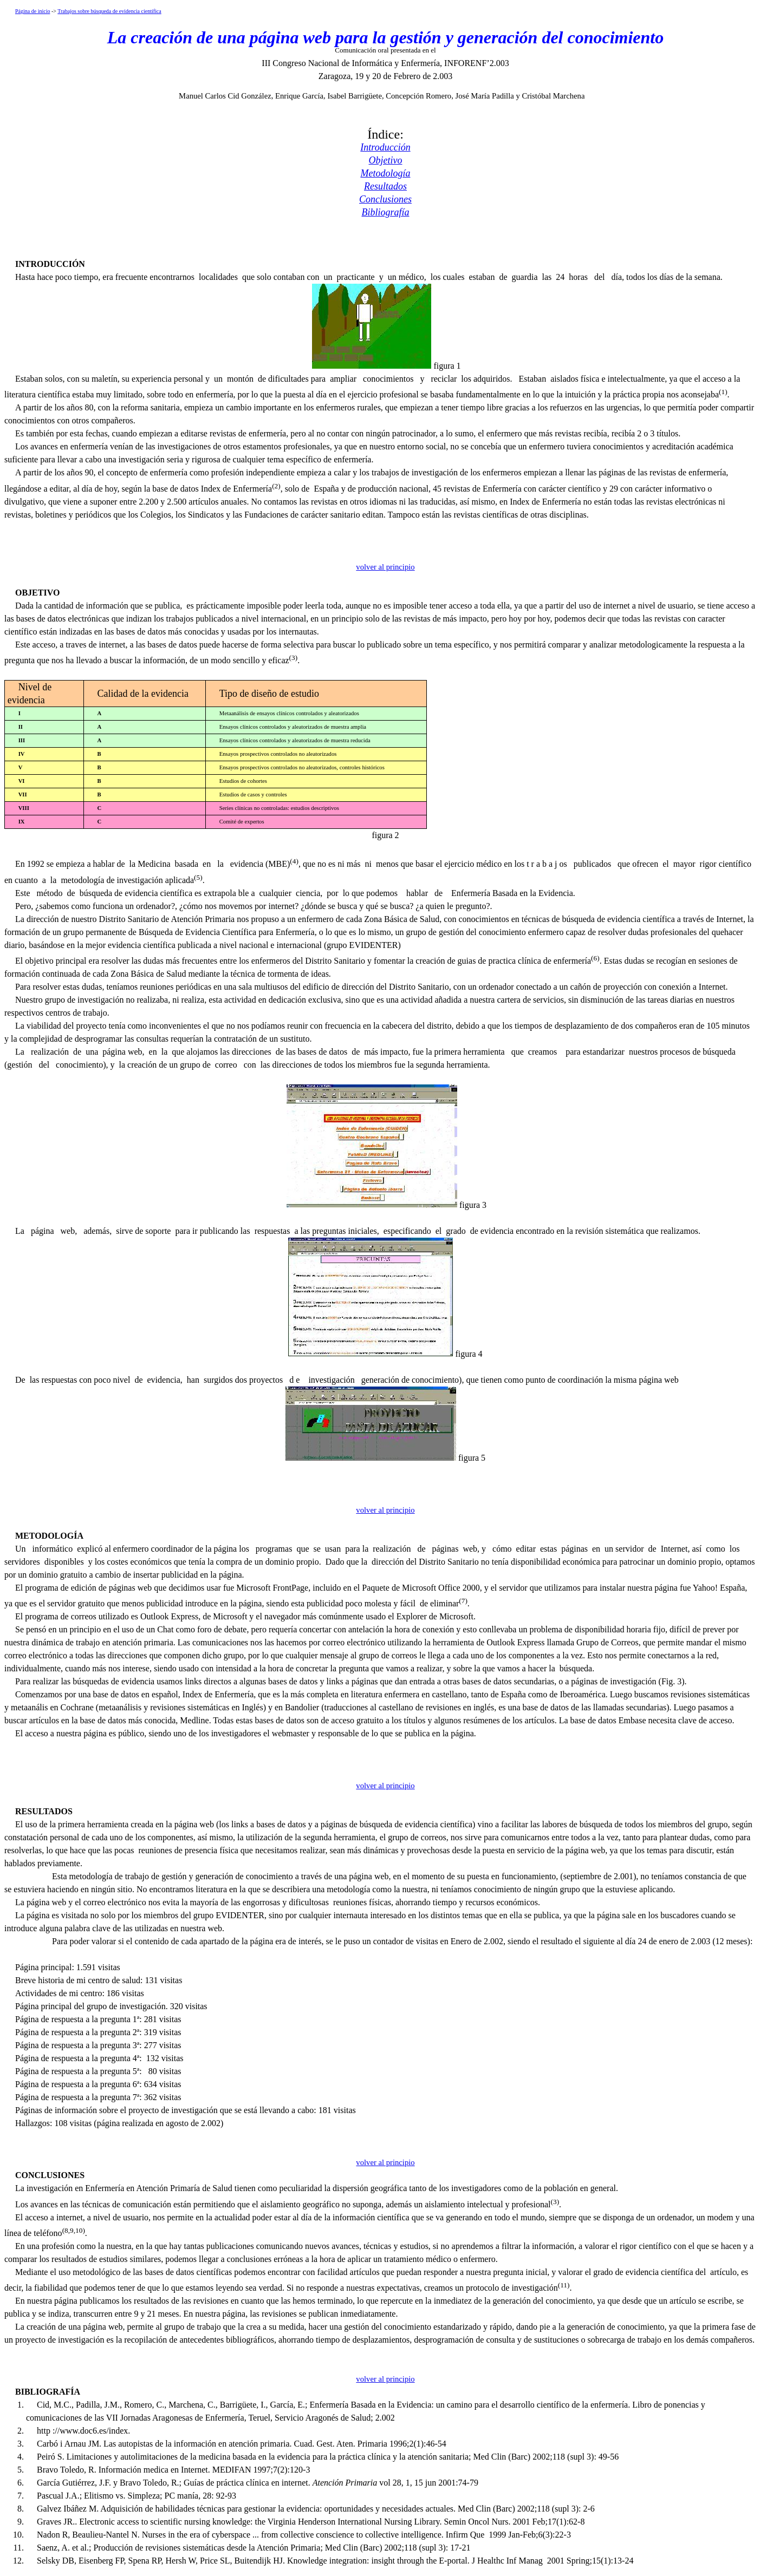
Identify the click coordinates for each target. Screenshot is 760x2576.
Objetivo (385, 160)
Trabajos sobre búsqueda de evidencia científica (109, 11)
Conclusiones (385, 199)
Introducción (385, 147)
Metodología (386, 173)
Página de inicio (32, 11)
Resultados (385, 186)
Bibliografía (385, 212)
